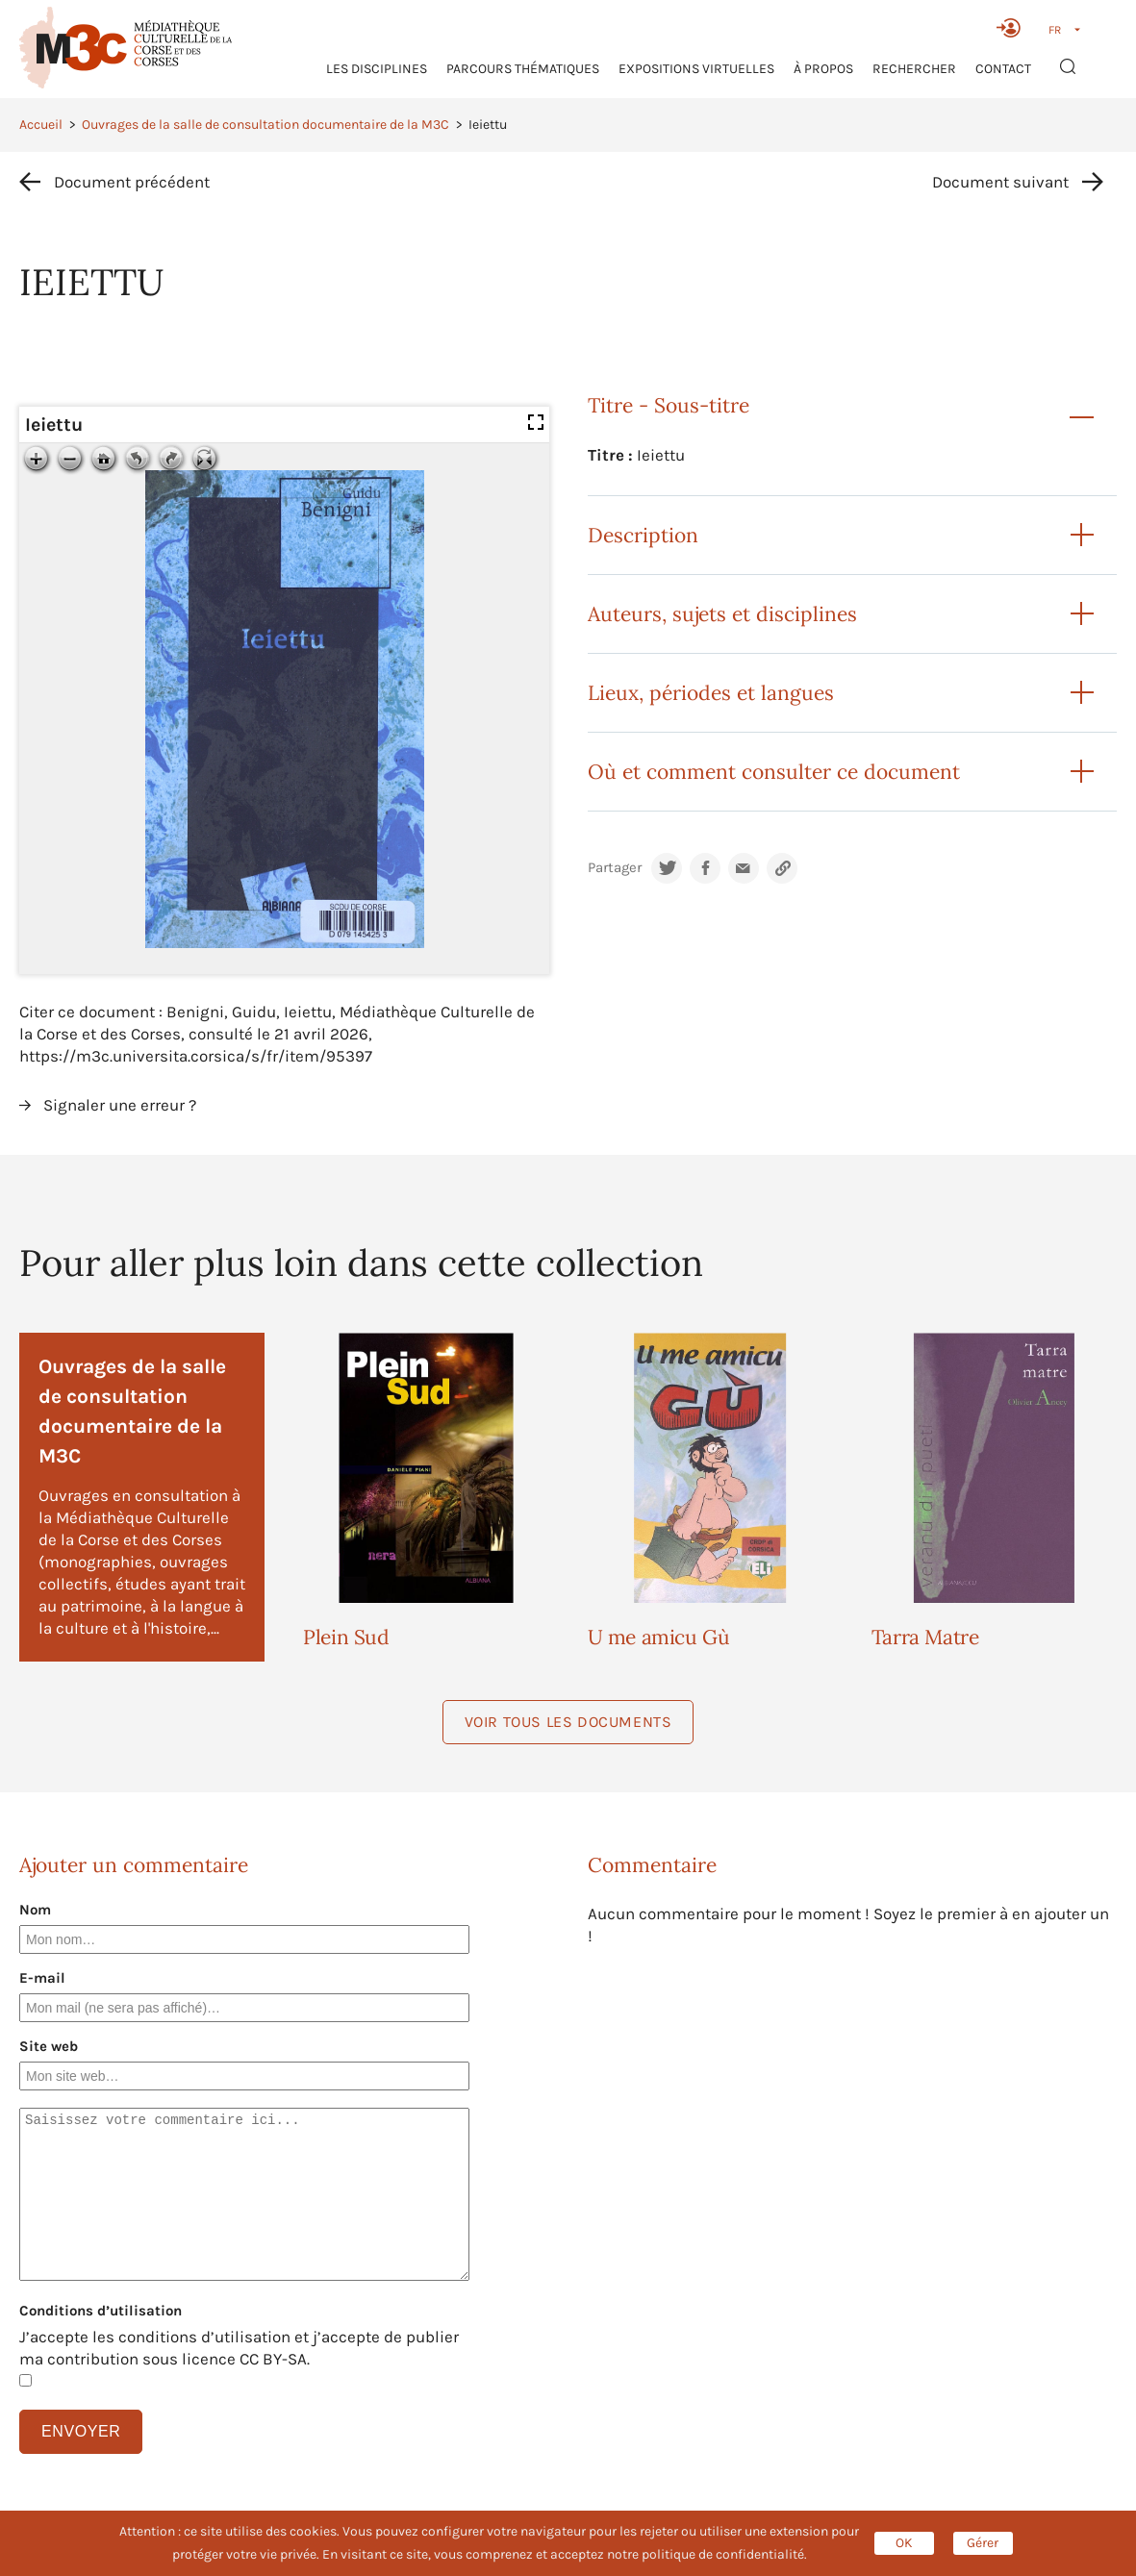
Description (643, 535)
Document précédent (132, 181)
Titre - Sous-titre (668, 405)
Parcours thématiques (522, 69)
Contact (1003, 69)
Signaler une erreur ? (119, 1104)
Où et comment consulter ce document (774, 772)
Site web (48, 2046)
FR (1054, 30)
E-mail (42, 1978)
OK (904, 2543)
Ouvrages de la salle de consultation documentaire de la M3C (265, 124)
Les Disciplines (376, 69)
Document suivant (1000, 181)
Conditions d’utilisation (100, 2310)
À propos (823, 69)
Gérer (982, 2543)
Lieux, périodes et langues (711, 693)
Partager (615, 868)
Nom (35, 1909)
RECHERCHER (914, 69)
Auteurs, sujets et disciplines (722, 614)
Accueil (41, 124)
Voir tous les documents (568, 1722)
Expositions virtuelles (696, 69)
